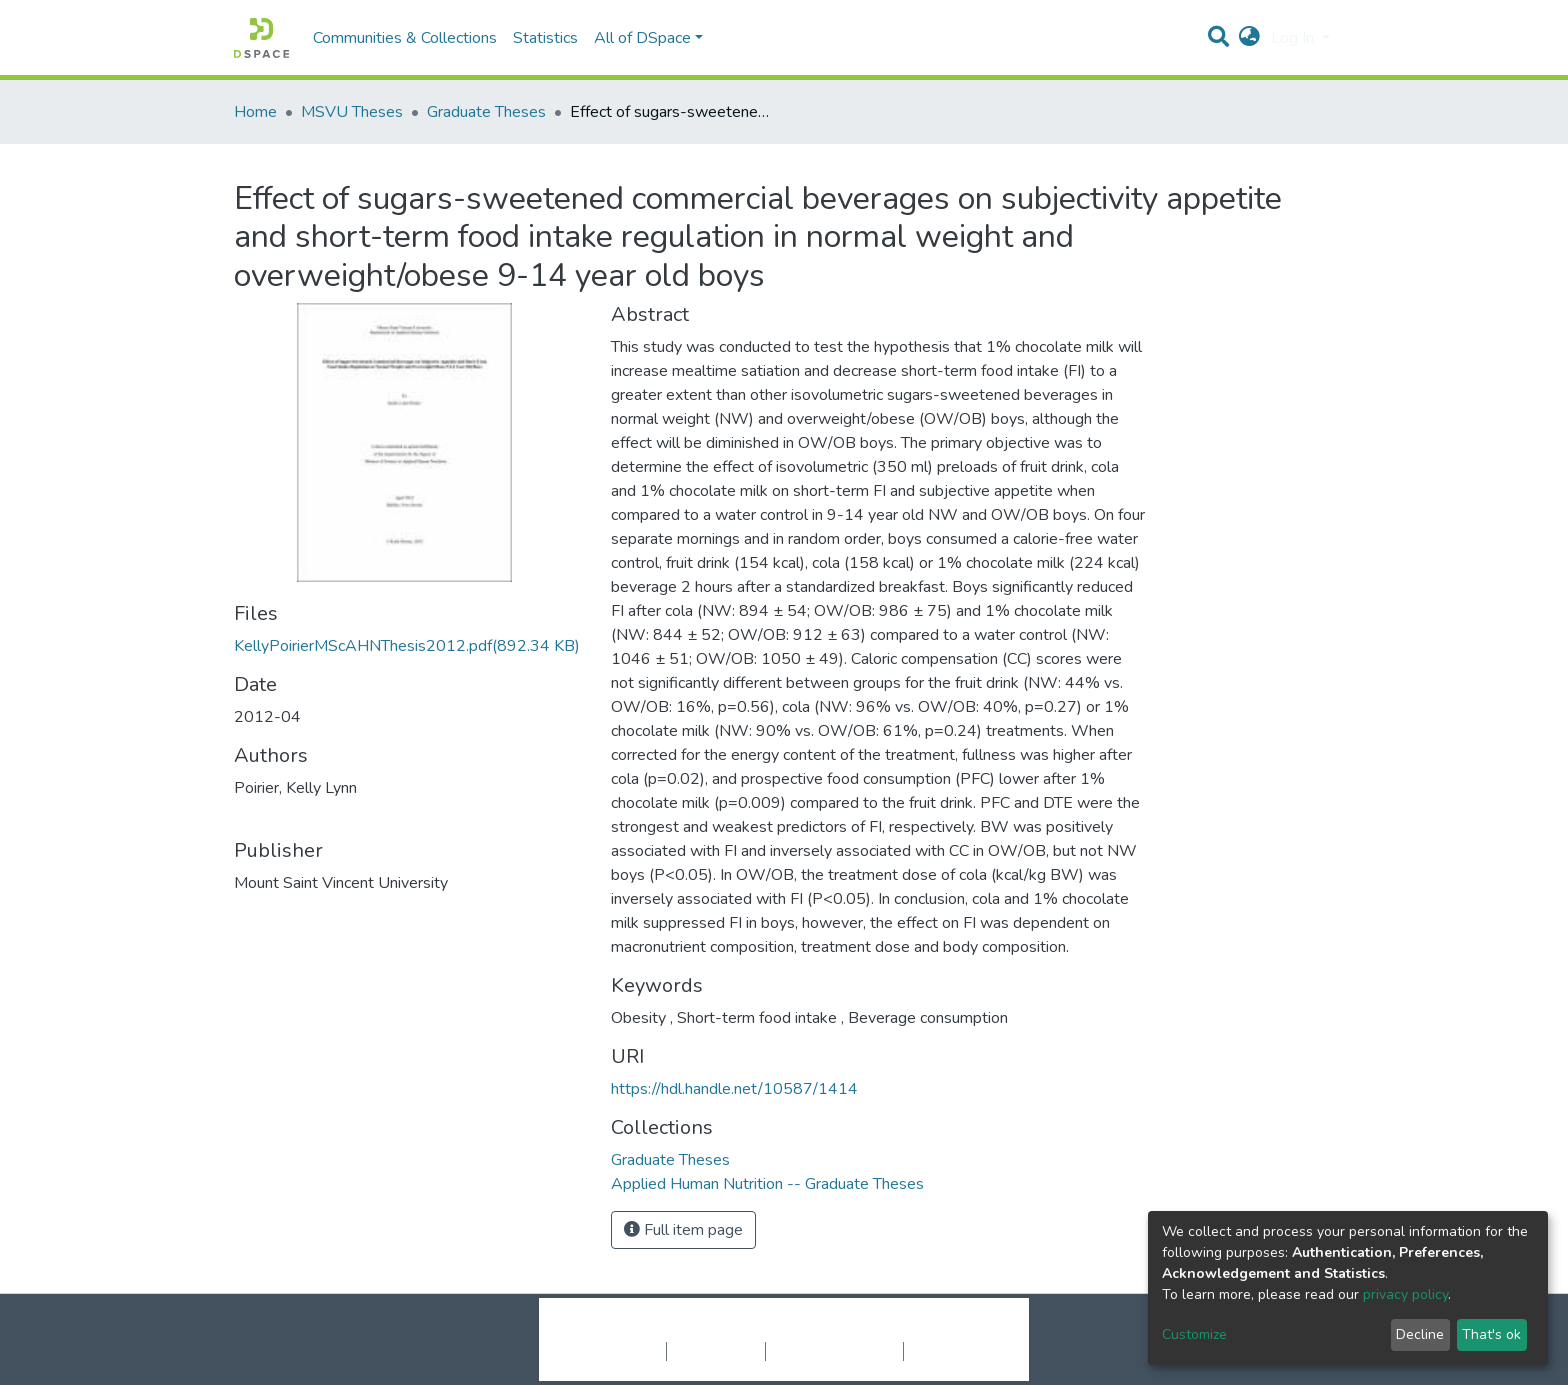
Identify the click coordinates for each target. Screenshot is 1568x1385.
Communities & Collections (405, 38)
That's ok (1491, 1334)
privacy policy (1405, 1294)
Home (255, 112)
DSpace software (662, 1330)
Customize (1194, 1334)
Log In (1294, 38)
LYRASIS (935, 1330)
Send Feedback (956, 1351)
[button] (1249, 38)
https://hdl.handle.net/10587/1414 (734, 1089)
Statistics (545, 38)
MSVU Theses (352, 112)
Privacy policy (716, 1351)
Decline (1420, 1334)
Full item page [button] (683, 1230)
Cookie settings (612, 1351)
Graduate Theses (486, 112)
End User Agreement (834, 1351)
